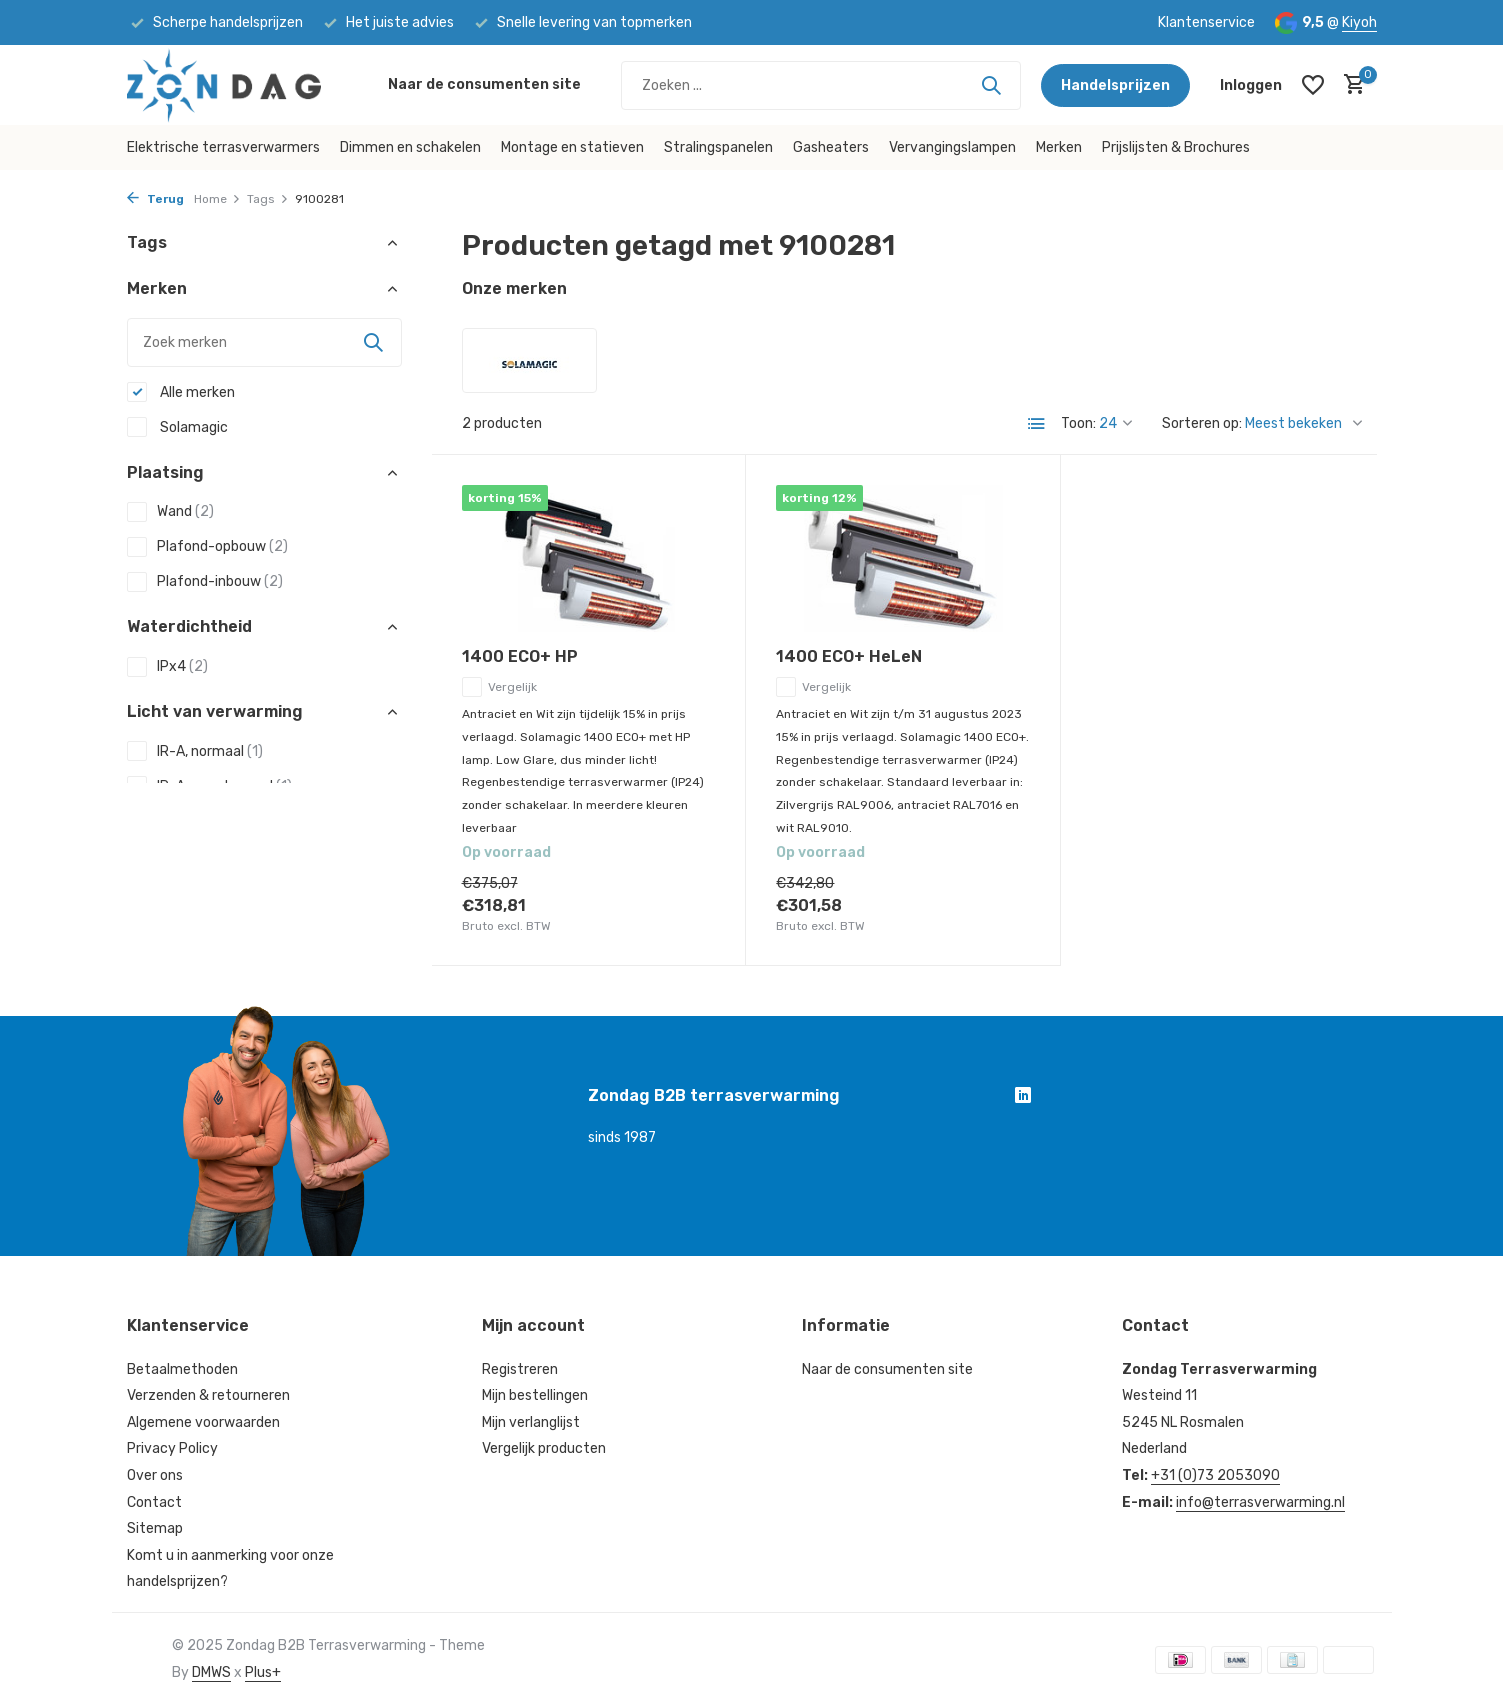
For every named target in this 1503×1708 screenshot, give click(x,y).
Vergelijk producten (544, 1448)
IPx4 (167, 667)
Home (217, 199)
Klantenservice (1206, 22)
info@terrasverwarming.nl (1260, 1502)
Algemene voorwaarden (203, 1422)
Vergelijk (499, 687)
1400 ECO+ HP (520, 656)
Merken (1059, 147)
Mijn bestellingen (535, 1395)
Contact (154, 1502)
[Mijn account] (1251, 85)
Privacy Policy (172, 1448)
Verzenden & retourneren (208, 1395)
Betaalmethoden (182, 1369)
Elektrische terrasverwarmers (223, 147)
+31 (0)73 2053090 (1215, 1475)
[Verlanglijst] (1313, 85)
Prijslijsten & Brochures (1176, 147)
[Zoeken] (821, 85)
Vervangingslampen (952, 147)
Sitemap (155, 1528)
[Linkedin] (1023, 1098)
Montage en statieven (572, 147)
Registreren (520, 1369)
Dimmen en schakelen (410, 147)
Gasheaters (831, 147)
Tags (268, 199)
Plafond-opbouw (207, 547)
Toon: (1078, 423)
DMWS (211, 1672)
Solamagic (177, 427)
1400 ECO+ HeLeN (849, 656)
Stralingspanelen (718, 147)
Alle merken (181, 392)
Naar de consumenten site (484, 84)
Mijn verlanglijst (531, 1422)
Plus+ (263, 1672)
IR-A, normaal (195, 751)
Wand (170, 512)
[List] (1037, 424)
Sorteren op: (1202, 423)
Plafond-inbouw (205, 582)
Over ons (155, 1475)
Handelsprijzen (1115, 85)
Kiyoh (1359, 22)
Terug (155, 199)
